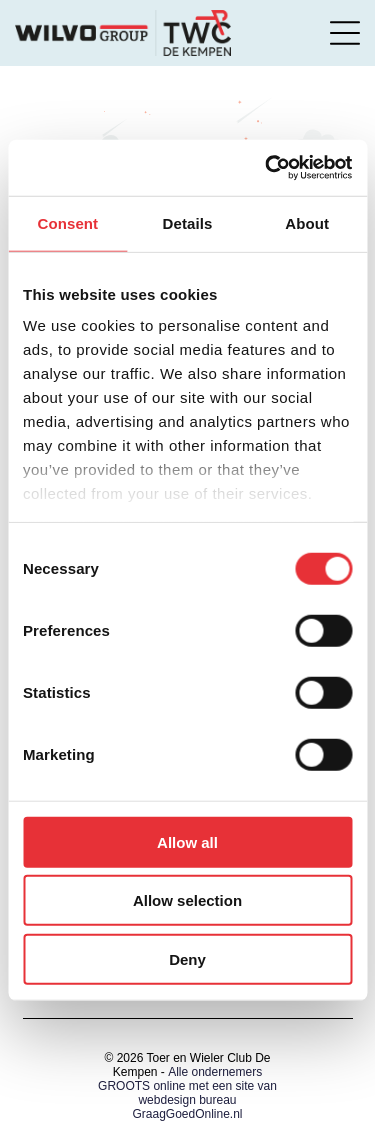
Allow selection (187, 900)
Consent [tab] (67, 223)
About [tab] (307, 223)
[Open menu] (345, 33)
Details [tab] (188, 223)
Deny (187, 959)
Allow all (187, 842)
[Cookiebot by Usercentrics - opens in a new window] (267, 168)
